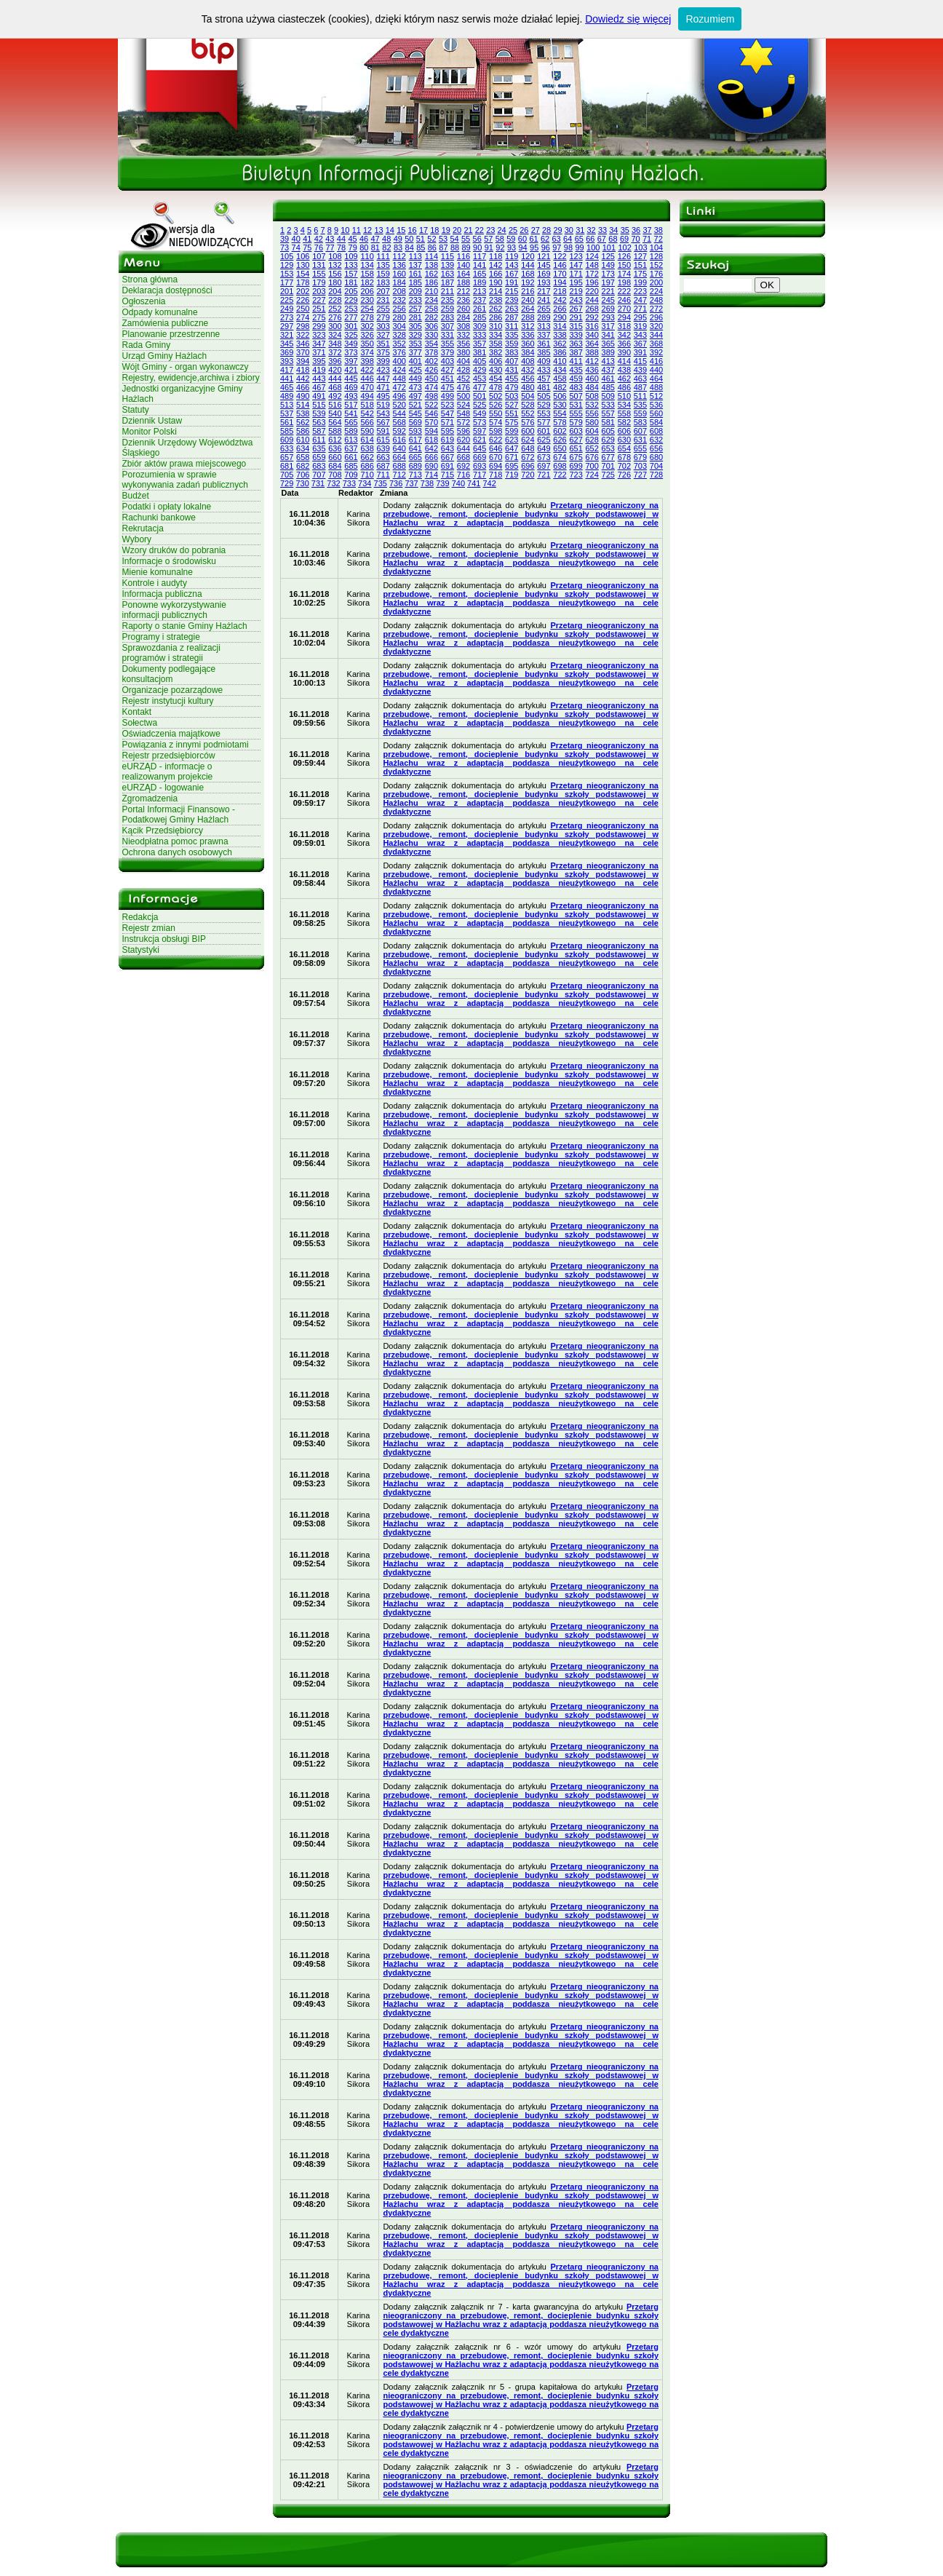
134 (366, 265)
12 (367, 230)
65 (579, 238)
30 (569, 230)
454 (495, 378)
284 (463, 317)
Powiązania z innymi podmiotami (185, 745)
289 (543, 317)
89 (466, 247)
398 (366, 361)
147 (575, 265)
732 (333, 483)
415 (640, 361)
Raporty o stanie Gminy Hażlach (184, 626)
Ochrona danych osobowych (177, 852)
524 (463, 404)
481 (543, 387)
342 (624, 334)
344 (656, 334)
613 (350, 439)
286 (495, 317)
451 (447, 378)
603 (575, 431)
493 (350, 396)
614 (366, 439)
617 (415, 439)
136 (399, 265)
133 (350, 265)
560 (656, 413)
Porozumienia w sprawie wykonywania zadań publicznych (185, 479)
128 (656, 256)
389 (608, 352)
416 (656, 361)
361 (543, 343)
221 (608, 291)
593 (415, 431)
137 (415, 265)
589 (350, 431)
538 (302, 413)
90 (477, 247)
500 (463, 396)
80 (363, 247)
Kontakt (137, 712)
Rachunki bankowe (159, 517)
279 (382, 317)
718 (495, 474)
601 (543, 431)
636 (334, 448)
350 (366, 343)
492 (334, 396)
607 (640, 431)
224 (656, 291)
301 (350, 326)
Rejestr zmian (148, 928)
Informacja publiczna (162, 594)
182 (366, 282)
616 (399, 439)
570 (431, 422)
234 (431, 300)
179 (318, 282)
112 (399, 256)
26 (524, 230)
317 (608, 326)
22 (479, 230)
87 (443, 247)
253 (350, 308)
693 (479, 465)
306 (431, 326)
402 (431, 361)
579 (575, 422)
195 (575, 282)
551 (511, 413)
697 (543, 465)
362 (559, 343)
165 (479, 273)
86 (432, 247)
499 (447, 396)
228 (334, 300)
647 (511, 448)
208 (399, 291)
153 (286, 273)
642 (431, 448)
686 (366, 465)
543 (382, 413)
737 (411, 483)
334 (495, 334)
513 (286, 404)
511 (640, 396)
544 (399, 413)
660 (334, 457)
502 (495, 396)
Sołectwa (140, 723)
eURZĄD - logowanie (163, 787)
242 (559, 300)
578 (559, 422)
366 (624, 343)
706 (302, 474)
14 (390, 230)
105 (286, 256)
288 (527, 317)
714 (431, 474)
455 (511, 378)
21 (467, 230)
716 (463, 474)
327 (382, 334)
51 (420, 238)
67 (601, 238)
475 (447, 387)
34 (613, 230)
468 (334, 387)
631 (640, 439)
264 (527, 308)
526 (495, 404)
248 (656, 300)
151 (640, 265)
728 (656, 474)
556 (591, 413)
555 (575, 413)
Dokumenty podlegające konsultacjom (169, 674)
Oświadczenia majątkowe (171, 734)
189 (479, 282)
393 (286, 361)
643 (447, 448)
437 (608, 369)
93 (511, 247)
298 (302, 326)
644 (463, 448)
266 (559, 308)
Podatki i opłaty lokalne (167, 507)
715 (447, 474)
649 (543, 448)
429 (479, 369)
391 (640, 352)
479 (511, 387)
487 (640, 387)
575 (511, 422)
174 (624, 273)
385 (543, 352)
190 (495, 282)
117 (479, 256)
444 (334, 378)
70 (635, 238)
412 (591, 361)
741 (473, 483)
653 (608, 448)
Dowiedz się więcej (628, 19)
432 (527, 369)
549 (479, 413)
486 (624, 387)
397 (350, 361)
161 (415, 273)
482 (559, 387)
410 (559, 361)
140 (463, 265)
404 (463, 361)
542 (366, 413)
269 (608, 308)
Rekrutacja (143, 528)
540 (334, 413)
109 (350, 256)
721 (543, 474)
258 (431, 308)
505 (543, 396)
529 (543, 404)
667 (447, 457)
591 (382, 431)
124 (591, 256)
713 (415, 474)
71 (646, 238)
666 (431, 457)
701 (608, 465)
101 (609, 247)
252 (334, 308)
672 (527, 457)
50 (409, 238)
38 (658, 230)
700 (591, 465)
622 (495, 439)
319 (640, 326)
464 (656, 378)
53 (443, 238)
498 (431, 396)
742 (489, 483)
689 (415, 465)
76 (318, 247)
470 (366, 387)
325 (350, 334)
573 (479, 422)
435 (575, 369)
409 (543, 361)
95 (534, 247)
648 (527, 448)
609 (286, 439)
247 (640, 300)
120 (527, 256)
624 (527, 439)
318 (624, 326)
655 (640, 448)
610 (302, 439)
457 (543, 378)
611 (318, 439)
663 (382, 457)
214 (495, 291)
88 (454, 247)
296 (656, 317)
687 (382, 465)
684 (334, 465)
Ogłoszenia (144, 301)
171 (575, 273)
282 (431, 317)
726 (624, 474)
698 (559, 465)
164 (463, 273)
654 (624, 448)
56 (477, 238)
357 (479, 343)
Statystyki (140, 950)
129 (286, 265)
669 (479, 457)
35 (625, 230)
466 (302, 387)
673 (543, 457)
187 (447, 282)
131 (318, 265)
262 (495, 308)
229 (350, 300)
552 (527, 413)
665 (415, 457)
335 (511, 334)
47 (375, 238)
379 (447, 352)
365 (608, 343)
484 (591, 387)
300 (334, 326)
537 (286, 413)
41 (307, 238)
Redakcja (140, 917)
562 (302, 422)
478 (495, 387)
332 (463, 334)
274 (302, 317)
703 (640, 465)
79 (353, 247)
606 (624, 431)
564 (334, 422)
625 (543, 439)
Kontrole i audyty (154, 583)
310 (495, 326)
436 (591, 369)
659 (318, 457)
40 (296, 238)
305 (415, 326)
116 (463, 256)
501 (479, 396)
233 (415, 300)
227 (318, 300)
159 (382, 273)
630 (624, 439)
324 (334, 334)
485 (608, 387)
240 (527, 300)
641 (415, 448)
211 (447, 291)
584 (656, 422)
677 (608, 457)
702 (624, 465)
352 (399, 343)
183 (382, 282)
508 (591, 396)
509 (608, 396)
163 (447, 273)
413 (608, 361)
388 (591, 352)
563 (318, 422)
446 (366, 378)
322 (302, 334)
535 (640, 404)
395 (318, 361)
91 (489, 247)
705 (286, 474)
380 (463, 352)
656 (656, 448)
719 (511, 474)
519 (382, 404)
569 (415, 422)
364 (591, 343)
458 (559, 378)
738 (427, 483)
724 (591, 474)
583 (640, 422)
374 (366, 352)
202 (302, 291)
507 (575, 396)
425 (415, 369)
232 (399, 300)
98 (568, 247)
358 (495, 343)
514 (302, 404)
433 (543, 369)
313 (543, 326)
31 (580, 230)
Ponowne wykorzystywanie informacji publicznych (174, 610)
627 (575, 439)
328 (399, 334)
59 (510, 238)
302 (366, 326)
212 (463, 291)
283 (447, 317)
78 (341, 247)
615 (382, 439)
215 (511, 291)
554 (559, 413)
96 (545, 247)
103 (640, 247)
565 (350, 422)
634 (302, 448)
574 (495, 422)
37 (646, 230)
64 (567, 238)
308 (463, 326)
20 (457, 230)
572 (463, 422)
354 (431, 343)
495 (382, 396)
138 (431, 265)
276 (334, 317)
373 (350, 352)
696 (527, 465)
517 (350, 404)
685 (350, 465)
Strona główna (150, 279)
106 (302, 256)
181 (350, 282)
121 (543, 256)
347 (318, 343)
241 (543, 300)
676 (591, 457)
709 (350, 474)
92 (500, 247)
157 (350, 273)
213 (479, 291)
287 (511, 317)
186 (431, 282)
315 (575, 326)
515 (318, 404)
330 (431, 334)
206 (366, 291)
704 (656, 465)
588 (334, 431)
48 (386, 238)
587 (318, 431)
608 (656, 431)
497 (415, 396)
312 (527, 326)
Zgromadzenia (150, 798)
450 (431, 378)
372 (334, 352)
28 (546, 230)
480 (527, 387)
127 (640, 256)
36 (636, 230)
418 (302, 369)
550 (495, 413)
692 (463, 465)
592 (399, 431)
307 (447, 326)
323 (318, 334)
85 (420, 247)
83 (398, 247)
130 (302, 265)
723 (575, 474)
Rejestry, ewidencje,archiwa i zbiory (191, 378)
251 (318, 308)
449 (415, 378)
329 (415, 334)
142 (495, 265)
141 (479, 265)
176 (656, 273)
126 (624, 256)
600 (527, 431)
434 (559, 369)
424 (399, 369)
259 (447, 308)
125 (608, 256)
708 (334, 474)
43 (329, 238)
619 (447, 439)
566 (366, 422)
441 (286, 378)
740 (458, 483)
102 (624, 247)
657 (286, 457)
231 (382, 300)
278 (366, 317)
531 (575, 404)
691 (447, 465)
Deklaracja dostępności (167, 290)
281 (415, 317)
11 (356, 230)
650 (559, 448)
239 (511, 300)
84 (409, 247)
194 (559, 282)
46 (363, 238)
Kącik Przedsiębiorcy (162, 830)
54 (454, 238)
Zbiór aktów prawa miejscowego (184, 464)
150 (624, 265)
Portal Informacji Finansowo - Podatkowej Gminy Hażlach (178, 814)
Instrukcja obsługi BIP (164, 939)
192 (527, 282)
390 (624, 352)
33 (602, 230)
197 (608, 282)
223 (640, 291)
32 (591, 230)
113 (415, 256)
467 (318, 387)
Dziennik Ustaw (152, 421)
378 (431, 352)
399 (382, 361)
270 (624, 308)
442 (302, 378)
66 (590, 238)
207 (382, 291)
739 (442, 483)
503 (511, 396)
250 (302, 308)
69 (624, 238)
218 (559, 291)
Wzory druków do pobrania (174, 550)
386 (559, 352)
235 (447, 300)
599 (511, 431)
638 (366, 448)
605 (608, 431)
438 (624, 369)
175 (640, 273)
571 (447, 422)
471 (382, 387)
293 (608, 317)
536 (656, 404)
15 (401, 230)
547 (447, 413)
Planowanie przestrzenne (171, 334)
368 (656, 343)
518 (366, 404)
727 (640, 474)
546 (431, 413)
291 (575, 317)
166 (495, 273)
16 (412, 230)
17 (423, 230)
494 (366, 396)
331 (447, 334)
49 (398, 238)
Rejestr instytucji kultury (168, 701)
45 (352, 238)
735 (380, 483)
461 (608, 378)
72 (658, 238)
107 (318, 256)
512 (656, 396)
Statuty (135, 410)
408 (527, 361)
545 (415, 413)
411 (575, 361)
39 (284, 238)
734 (364, 483)
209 (415, 291)
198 (624, 282)
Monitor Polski (149, 432)
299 (318, 326)
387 (575, 352)
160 (399, 273)
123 (575, 256)
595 (447, 431)
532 (591, 404)
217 (543, 291)
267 (575, 308)
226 (302, 300)
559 (640, 413)
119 (511, 256)
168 (527, 273)
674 (559, 457)
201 (286, 291)
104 (656, 247)
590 (366, 431)
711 (382, 474)
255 (382, 308)
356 (463, 343)
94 (522, 247)
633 (286, 448)
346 (302, 343)
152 (656, 265)
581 (608, 422)
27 (535, 230)
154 (302, 273)
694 (495, 465)
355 (447, 343)
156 (334, 273)
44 (341, 238)
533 (608, 404)
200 (656, 282)
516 (334, 404)
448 (399, 378)
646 (495, 448)
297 (286, 326)
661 (350, 457)
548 (463, 413)
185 (415, 282)
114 (431, 256)
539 (318, 413)
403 (447, 361)
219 (575, 291)
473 (415, 387)
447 (382, 378)
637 (350, 448)
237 (479, 300)
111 (382, 256)
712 (399, 474)
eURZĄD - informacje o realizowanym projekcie (167, 771)
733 (349, 483)
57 (488, 238)
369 (286, 352)
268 (591, 308)
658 (302, 457)
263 (511, 308)
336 (527, 334)
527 (511, 404)
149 (608, 265)
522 (431, 404)
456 (527, 378)
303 (382, 326)
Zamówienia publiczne (165, 323)
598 (495, 431)
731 (318, 483)
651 (575, 448)
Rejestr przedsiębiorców (168, 755)
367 (640, 343)
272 (656, 308)
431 (511, 369)
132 (334, 265)
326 (366, 334)
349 (350, 343)
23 (490, 230)
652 (591, 448)
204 (334, 291)
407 (511, 361)
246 (624, 300)
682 (302, 465)
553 (543, 413)
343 (640, 334)
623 (511, 439)
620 (463, 439)
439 (640, 369)
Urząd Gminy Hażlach (164, 356)
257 (415, 308)
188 (463, 282)
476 (463, 387)
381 (479, 352)
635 (318, 448)
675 (575, 457)
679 (640, 457)
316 (591, 326)
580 (591, 422)
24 (502, 230)
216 (527, 291)
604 (591, 431)
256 (399, 308)
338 (559, 334)
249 (286, 308)
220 (591, 291)
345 (286, 343)
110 (366, 256)
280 (399, 317)
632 (656, 439)
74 (296, 247)
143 (511, 265)
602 (559, 431)
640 (399, 448)
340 (591, 334)
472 (399, 387)
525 (479, 404)
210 (431, 291)
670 (495, 457)
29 (557, 230)
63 (556, 238)
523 (447, 404)
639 (382, 448)
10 (345, 230)
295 (640, 317)
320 (656, 326)
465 (286, 387)
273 (286, 317)
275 (318, 317)
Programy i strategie (161, 637)
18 (434, 230)
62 (545, 238)
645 (479, 448)
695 (511, 465)
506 (559, 396)
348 (334, 343)
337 (543, 334)
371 (318, 352)
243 (575, 300)
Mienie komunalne (157, 572)
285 (479, 317)
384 (527, 352)
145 (543, 265)
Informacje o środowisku (169, 561)
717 (479, 474)
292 (591, 317)
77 (329, 247)
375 (382, 352)
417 (286, 369)
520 (399, 404)
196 (591, 282)
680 (656, 457)
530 (559, 404)
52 (431, 238)
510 (624, 396)
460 (591, 378)
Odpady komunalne (160, 312)
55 (465, 238)
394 (302, 361)
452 (463, 378)
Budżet (135, 496)
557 (608, 413)
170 (559, 273)
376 (399, 352)
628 (591, 439)
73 (284, 247)
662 (366, 457)
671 (511, 457)
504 (527, 396)
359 (511, 343)
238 (495, 300)
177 (286, 282)
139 (447, 265)
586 (302, 431)
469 (350, 387)
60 (522, 238)
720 (527, 474)
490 (302, 396)
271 (640, 308)
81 (375, 247)
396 (334, 361)
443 (318, 378)
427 (447, 369)
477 (479, 387)
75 (307, 247)
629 (608, 439)
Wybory (137, 539)
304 (399, 326)
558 (624, 413)
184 (399, 282)
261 (479, 308)
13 (378, 230)
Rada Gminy (146, 345)
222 (624, 291)
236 (463, 300)
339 (575, 334)
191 (511, 282)
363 (575, 343)
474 (431, 387)
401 (415, 361)
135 (382, 265)
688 (399, 465)
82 (386, 247)
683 (318, 465)
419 (318, 369)
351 (382, 343)
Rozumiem (709, 19)
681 (286, 465)
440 (656, 369)
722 (559, 474)
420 (334, 369)
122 (559, 256)
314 (559, 326)
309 (479, 326)
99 (579, 247)
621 (479, 439)
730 (302, 483)
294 (624, 317)
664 (399, 457)
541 (350, 413)
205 (350, 291)
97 (556, 247)
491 (318, 396)
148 (591, 265)
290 (559, 317)
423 (382, 369)
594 (431, 431)
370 (302, 352)
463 (640, 378)
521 (415, 404)
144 (527, 265)
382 (495, 352)
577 (543, 422)
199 (640, 282)
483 (575, 387)
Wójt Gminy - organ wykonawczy (185, 367)
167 (511, 273)
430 (495, 369)
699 (575, 465)
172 (591, 273)
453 (479, 378)
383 (511, 352)
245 (608, 300)
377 (415, 352)
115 (447, 256)
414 (624, 361)
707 (318, 474)
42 (318, 238)
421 (350, 369)
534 (624, 404)
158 (366, 273)
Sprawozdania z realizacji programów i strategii (171, 653)
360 (527, 343)
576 (527, 422)
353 (415, 343)
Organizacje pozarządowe (172, 690)
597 (479, 431)
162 (431, 273)
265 (543, 308)
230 (366, 300)
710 (366, 474)
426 (431, 369)
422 (366, 369)
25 (513, 230)
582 (624, 422)
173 (608, 273)
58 (500, 238)
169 (543, 273)
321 (286, 334)
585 (286, 431)
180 (334, 282)
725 (608, 474)
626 (559, 439)
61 (533, 238)
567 (382, 422)
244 (591, 300)
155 (318, 273)
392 (656, 352)
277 (350, 317)
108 (334, 256)
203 (318, 291)
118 (495, 256)
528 (527, 404)
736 (395, 483)
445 (350, 378)
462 (624, 378)
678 (624, 457)
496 (399, 396)
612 (334, 439)
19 (446, 230)
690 (431, 465)
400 (399, 361)
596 (463, 431)
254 (366, 308)
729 (286, 483)
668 (463, 457)
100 (593, 247)
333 (479, 334)
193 (543, 282)
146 (559, 265)
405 (479, 361)
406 (495, 361)
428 (463, 369)
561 (286, 422)
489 (286, 396)
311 (511, 326)
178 (302, 282)
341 (608, 334)
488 (656, 387)
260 (463, 308)
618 (431, 439)
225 (286, 300)
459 (575, 378)
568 (399, 422)
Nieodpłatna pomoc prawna (175, 841)
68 (612, 238)
